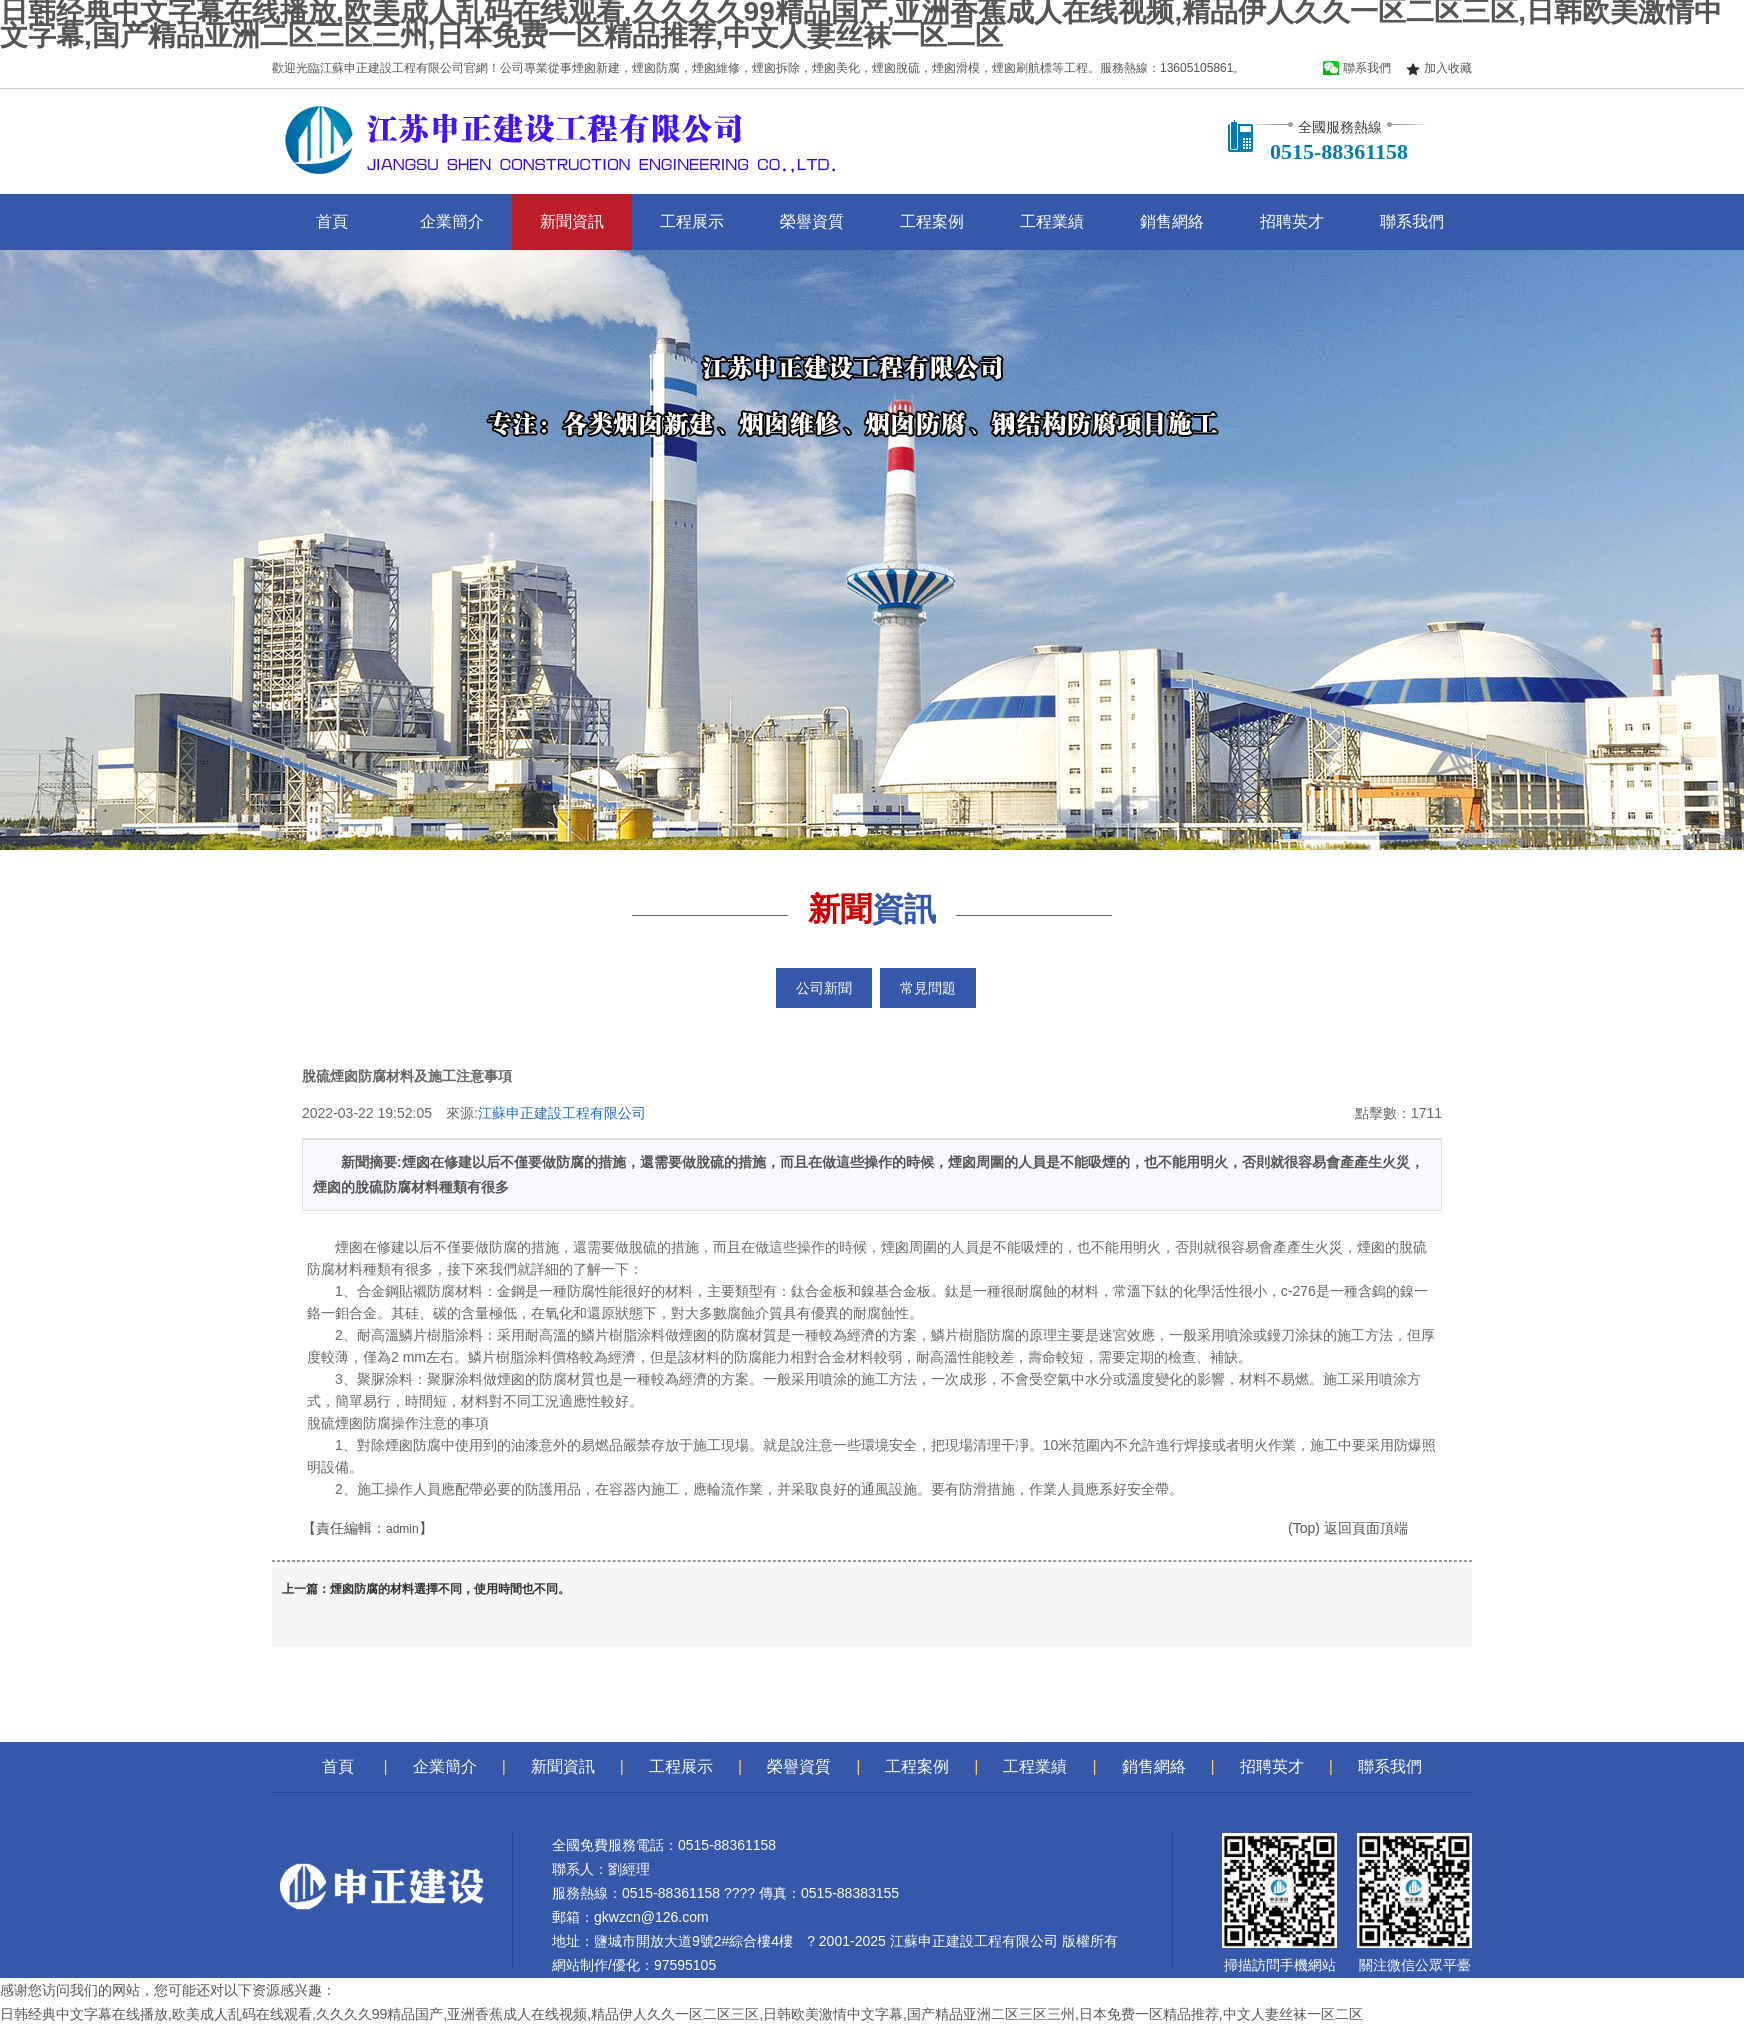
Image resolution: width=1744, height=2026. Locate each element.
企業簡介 (452, 221)
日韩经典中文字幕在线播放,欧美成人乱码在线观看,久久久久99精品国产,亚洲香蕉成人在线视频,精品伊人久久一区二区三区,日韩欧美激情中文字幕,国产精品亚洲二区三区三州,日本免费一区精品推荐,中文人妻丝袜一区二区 (681, 2014)
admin (402, 1529)
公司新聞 (824, 988)
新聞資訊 (572, 221)
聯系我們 (1412, 221)
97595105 (685, 1965)
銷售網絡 (1172, 221)
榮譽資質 (812, 221)
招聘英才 (1292, 221)
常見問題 (928, 988)
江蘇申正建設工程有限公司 (562, 1113)
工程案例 (932, 221)
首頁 (332, 221)
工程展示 (692, 221)
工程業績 (1052, 221)
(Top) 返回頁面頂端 (1348, 1528)
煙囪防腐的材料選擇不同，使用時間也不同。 (450, 1589)
